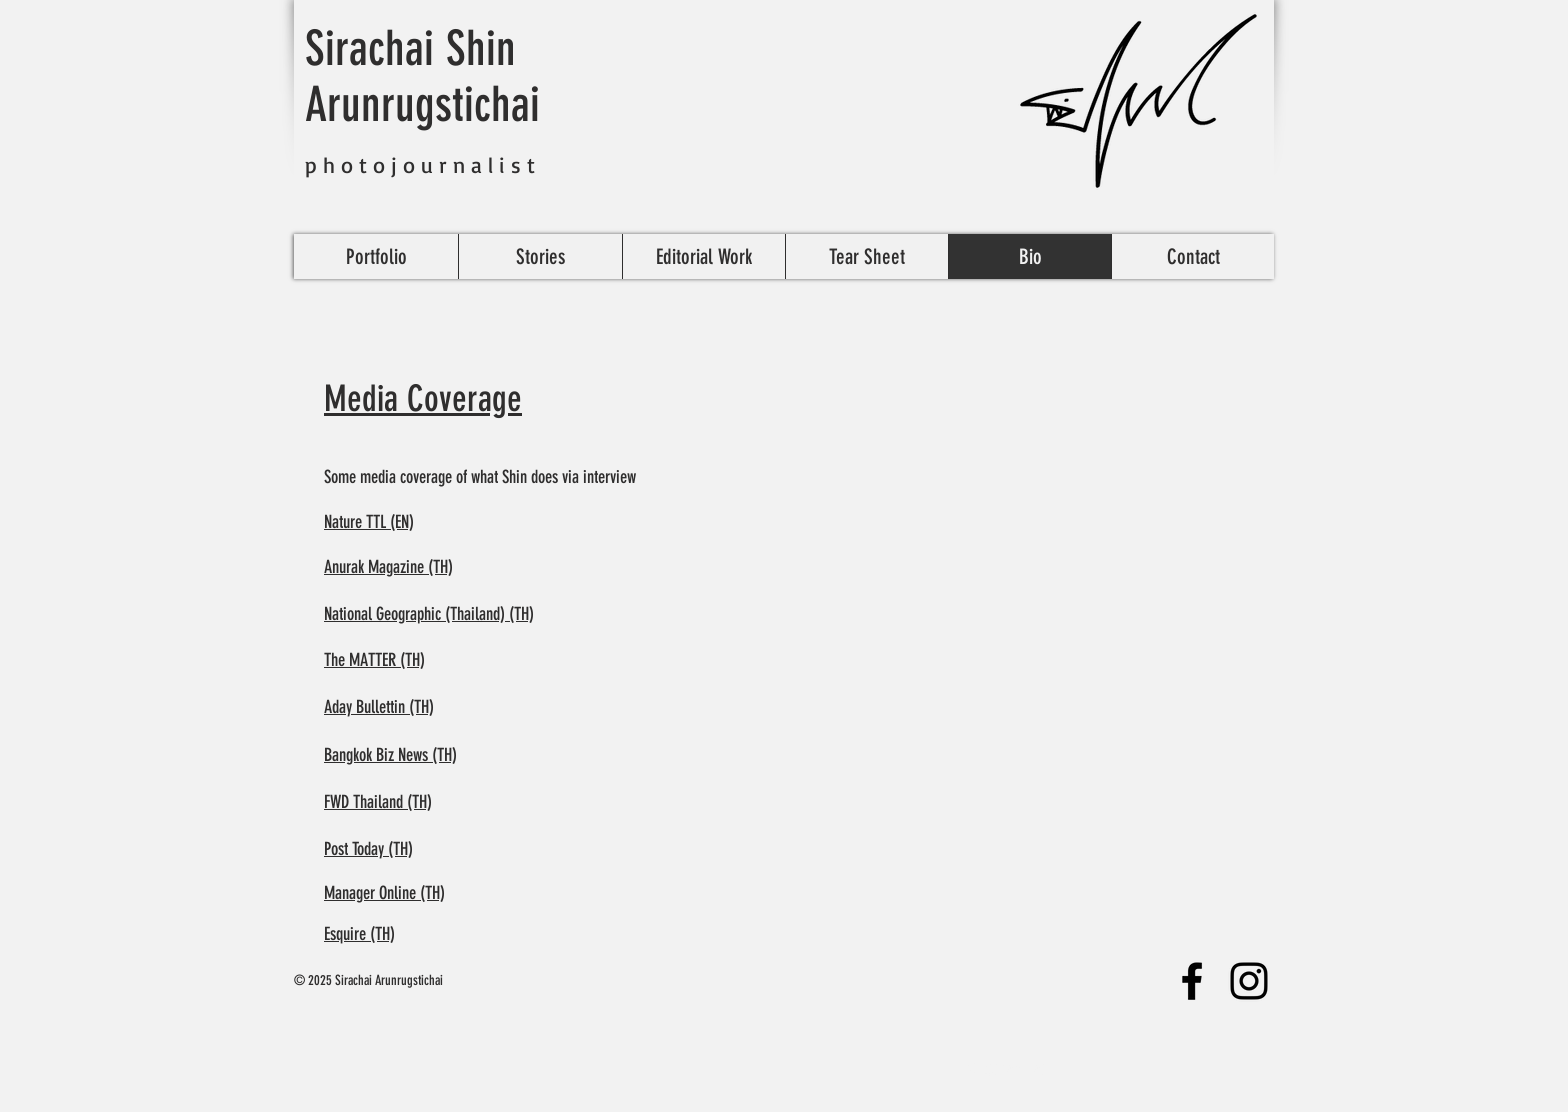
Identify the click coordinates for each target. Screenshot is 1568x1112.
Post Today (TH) (368, 849)
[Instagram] (1249, 981)
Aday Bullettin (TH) (379, 707)
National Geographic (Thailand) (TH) (429, 614)
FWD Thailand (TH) (378, 802)
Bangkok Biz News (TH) (390, 755)
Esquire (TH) (359, 934)
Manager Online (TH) (384, 893)
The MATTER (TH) (374, 660)
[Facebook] (1192, 981)
